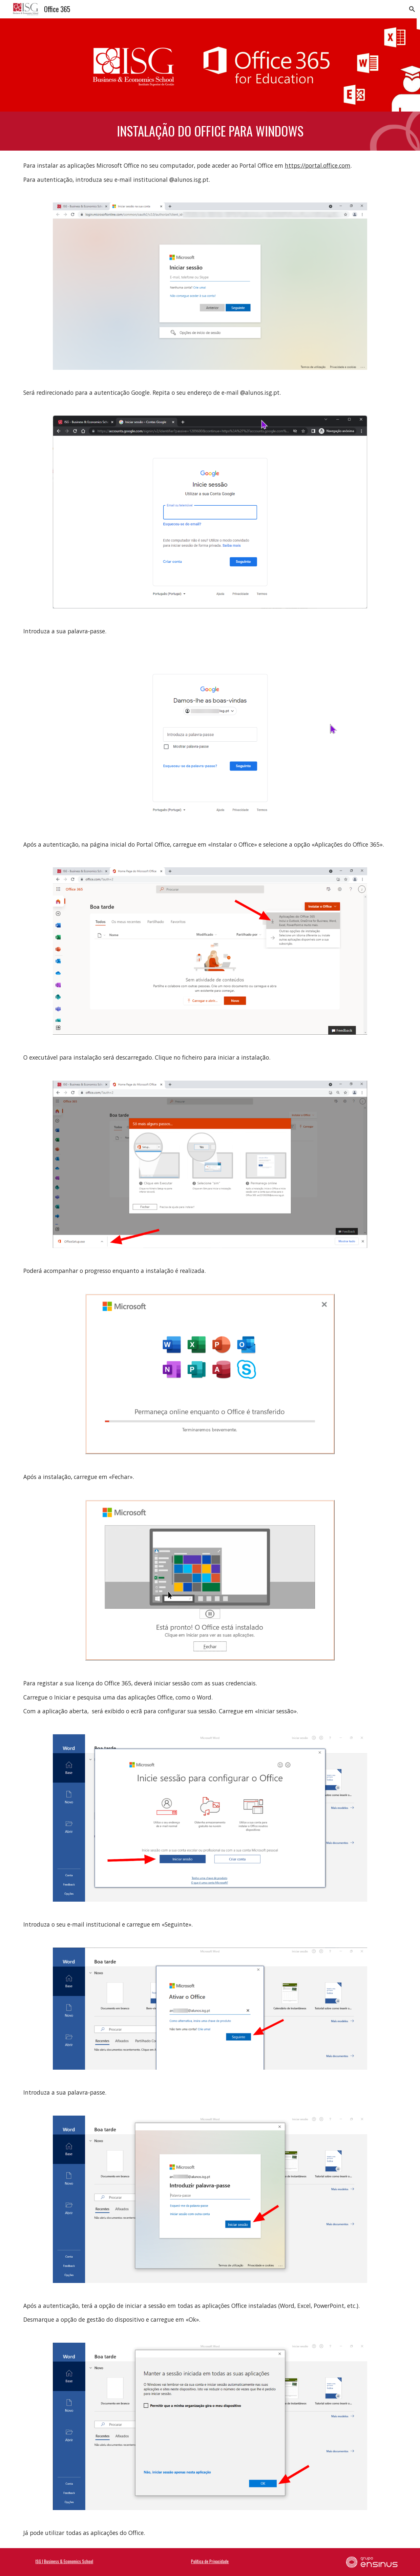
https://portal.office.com (317, 165)
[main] (210, 131)
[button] (412, 9)
